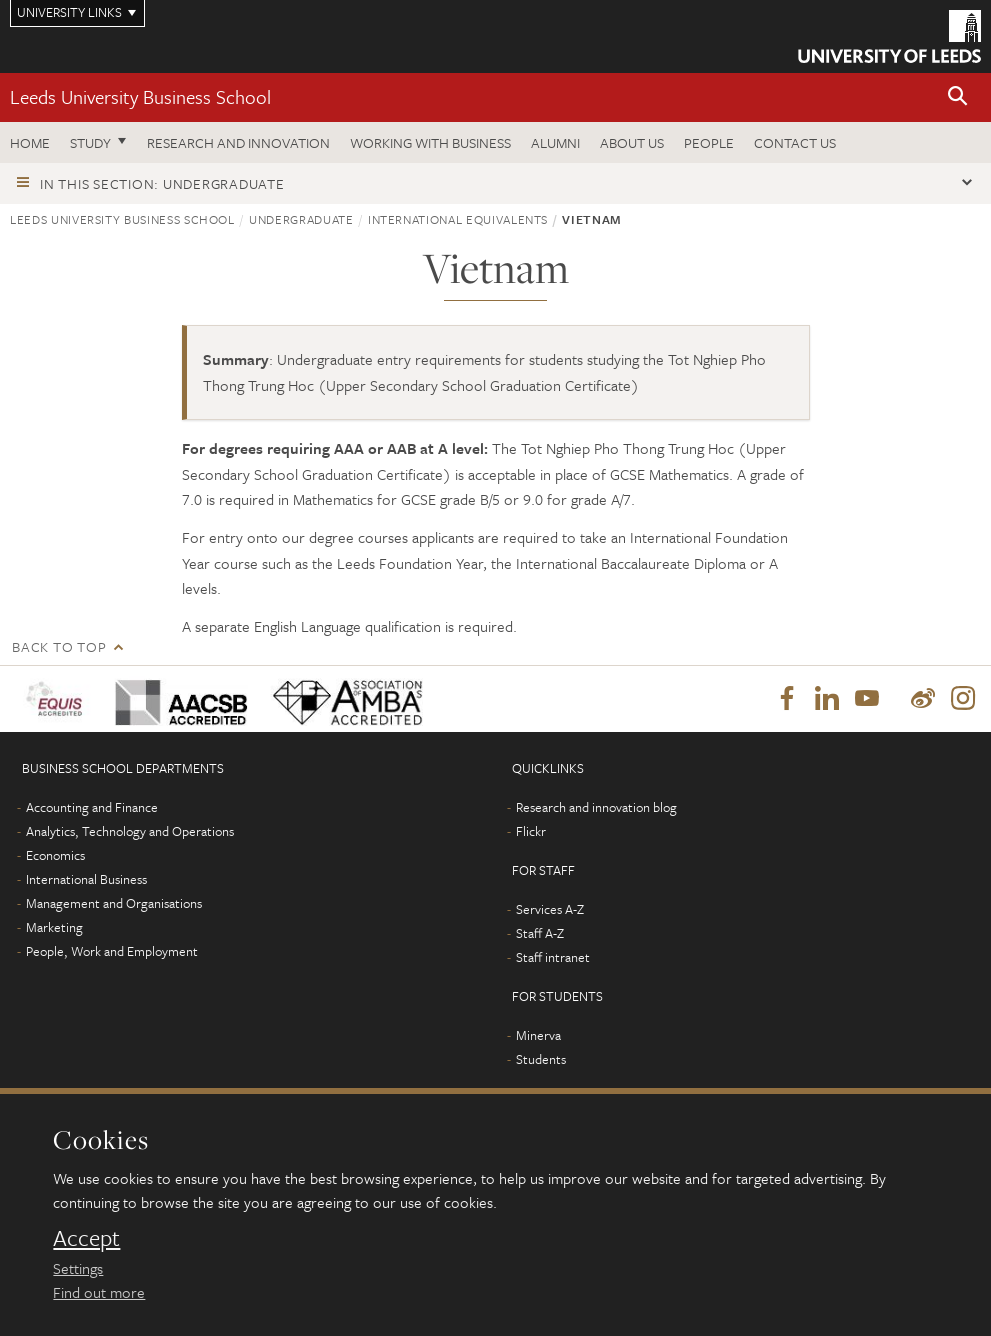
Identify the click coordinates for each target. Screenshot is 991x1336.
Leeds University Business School (140, 96)
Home (30, 142)
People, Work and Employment (112, 951)
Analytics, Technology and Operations (130, 831)
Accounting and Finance (92, 807)
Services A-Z (550, 909)
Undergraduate (301, 219)
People (709, 142)
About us (632, 142)
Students (541, 1059)
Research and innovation (238, 142)
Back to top (59, 646)
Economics (55, 855)
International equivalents (458, 219)
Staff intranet (553, 957)
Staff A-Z (540, 933)
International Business (86, 879)
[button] (958, 97)
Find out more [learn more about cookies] (99, 1292)
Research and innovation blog (596, 807)
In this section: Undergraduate (162, 183)
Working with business (430, 142)
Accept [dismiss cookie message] (86, 1238)
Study (90, 142)
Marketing (54, 927)
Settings (78, 1268)
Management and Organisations (114, 903)
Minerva (538, 1035)
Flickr (531, 831)
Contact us (795, 142)
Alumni (555, 142)
